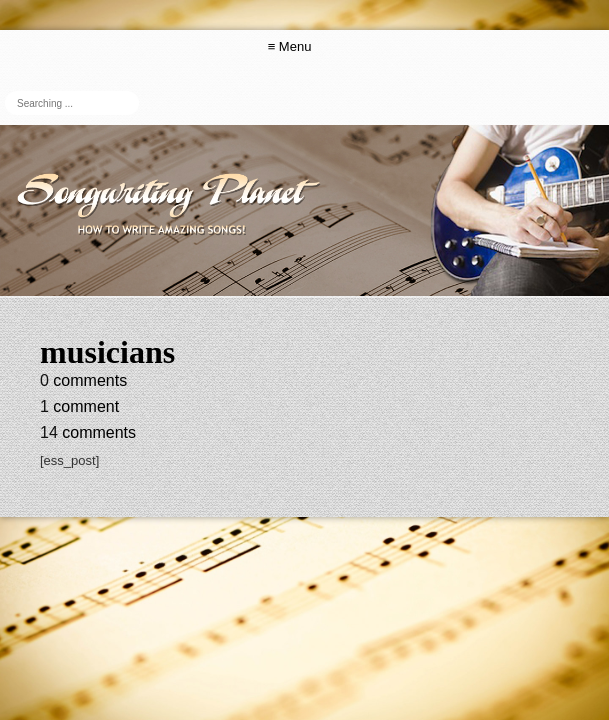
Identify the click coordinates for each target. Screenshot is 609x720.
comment (79, 406)
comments (83, 380)
